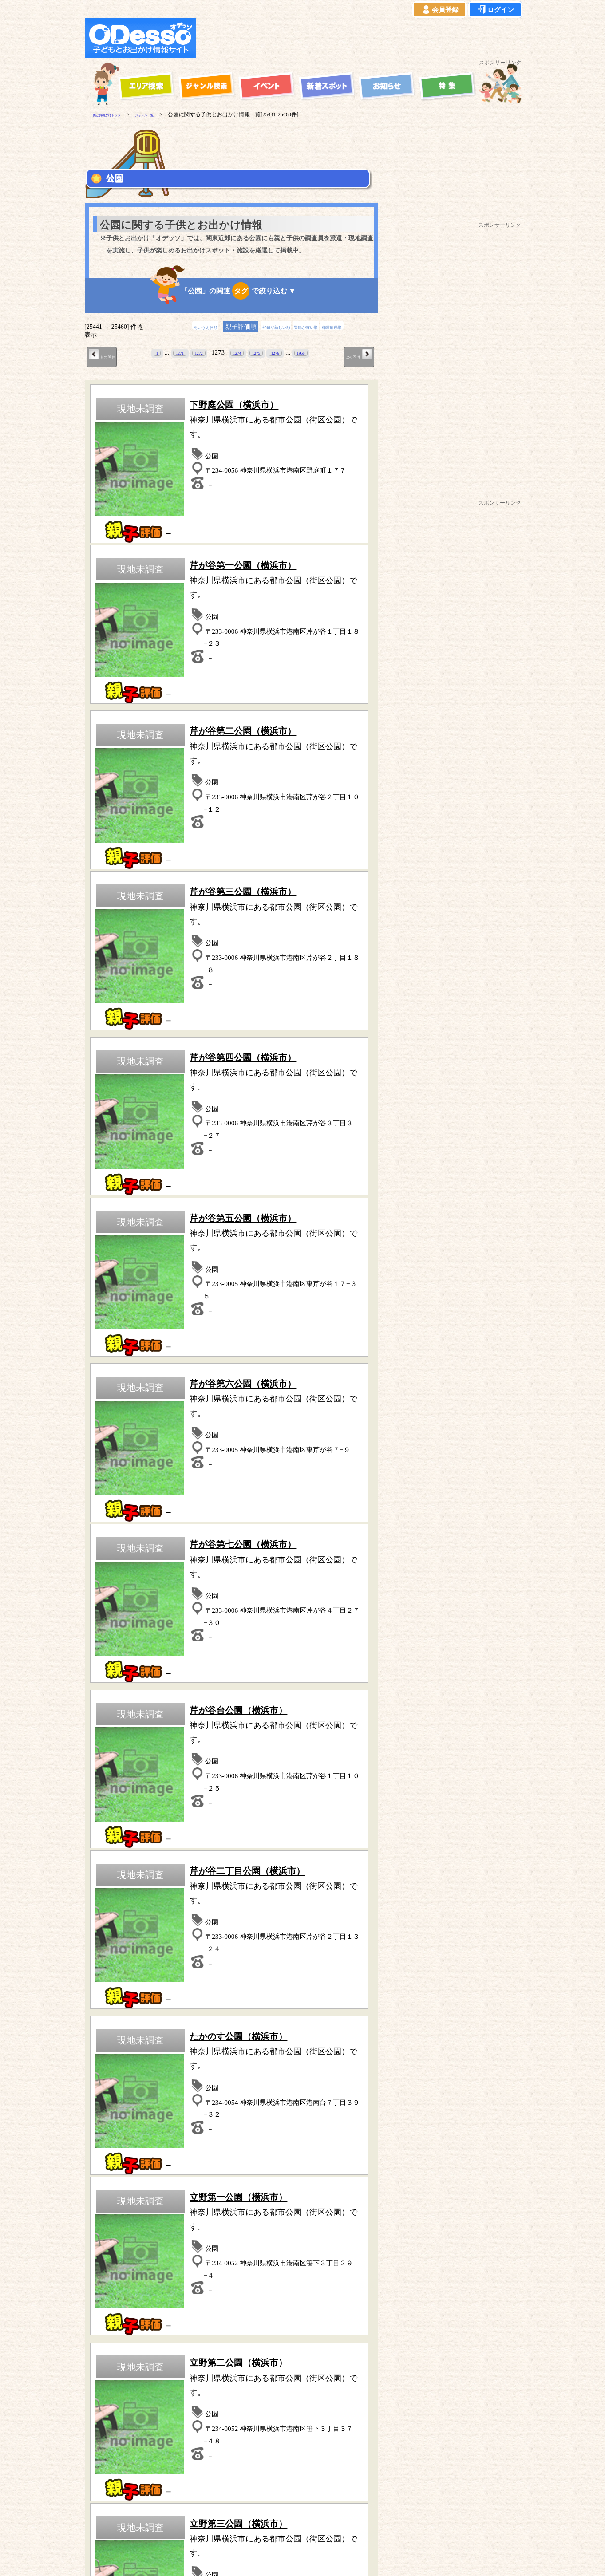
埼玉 (137, 2266)
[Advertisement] (360, 38)
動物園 (333, 2074)
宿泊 (231, 2062)
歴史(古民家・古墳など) (231, 2099)
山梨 (93, 2275)
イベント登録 (304, 2528)
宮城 (207, 2275)
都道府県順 (356, 326)
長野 (116, 2275)
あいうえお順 (182, 326)
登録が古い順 (315, 326)
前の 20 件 (108, 354)
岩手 (161, 2275)
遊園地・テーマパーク (129, 2062)
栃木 (228, 2266)
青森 (139, 2275)
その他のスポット (290, 2356)
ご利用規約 (150, 2528)
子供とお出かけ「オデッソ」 (285, 2503)
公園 (129, 2087)
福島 (229, 2275)
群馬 (205, 2266)
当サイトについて (103, 2528)
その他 (333, 2112)
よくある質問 (259, 2528)
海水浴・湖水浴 (334, 2062)
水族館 (333, 2099)
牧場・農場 (231, 2112)
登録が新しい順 (269, 326)
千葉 (160, 2266)
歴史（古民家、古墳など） (120, 2356)
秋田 (184, 2275)
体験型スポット (231, 2087)
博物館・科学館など (334, 2087)
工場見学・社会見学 (129, 2099)
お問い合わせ (349, 2528)
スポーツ (129, 2074)
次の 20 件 (352, 354)
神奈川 (90, 2266)
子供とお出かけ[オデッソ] (292, 2559)
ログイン (495, 9)
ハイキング (129, 2112)
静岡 (250, 2266)
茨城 (183, 2266)
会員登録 (439, 9)
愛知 (273, 2266)
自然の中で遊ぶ (231, 2074)
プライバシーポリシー (203, 2528)
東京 (115, 2266)
